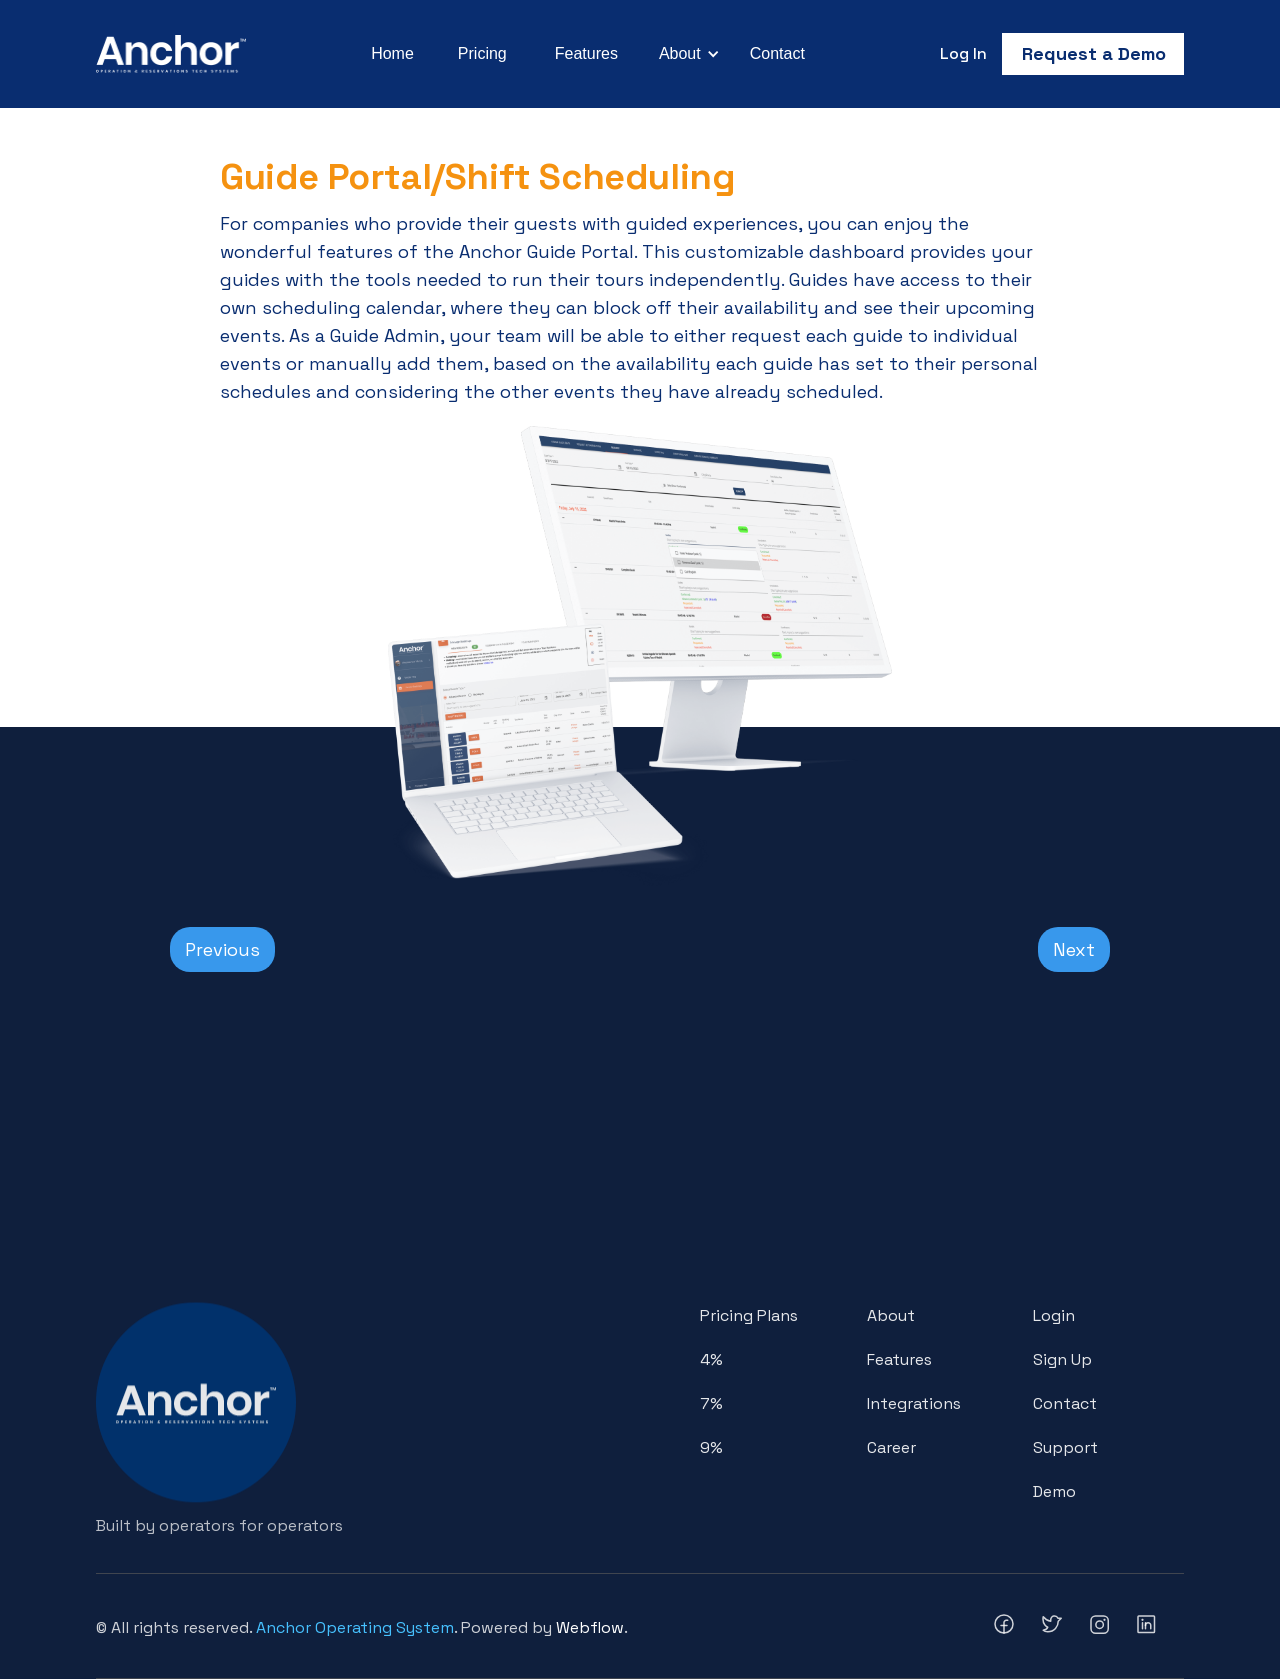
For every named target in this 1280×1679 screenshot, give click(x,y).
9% (711, 1455)
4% (711, 1367)
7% (711, 1411)
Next (1074, 949)
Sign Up (1062, 1367)
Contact (777, 53)
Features (586, 53)
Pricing (482, 53)
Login (1054, 1323)
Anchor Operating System (355, 1627)
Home (392, 53)
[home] (171, 54)
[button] (686, 54)
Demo (1054, 1499)
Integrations (914, 1411)
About (891, 1323)
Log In (963, 53)
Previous (222, 949)
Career (891, 1455)
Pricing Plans (749, 1323)
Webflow (590, 1627)
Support (1065, 1455)
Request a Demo (1094, 53)
